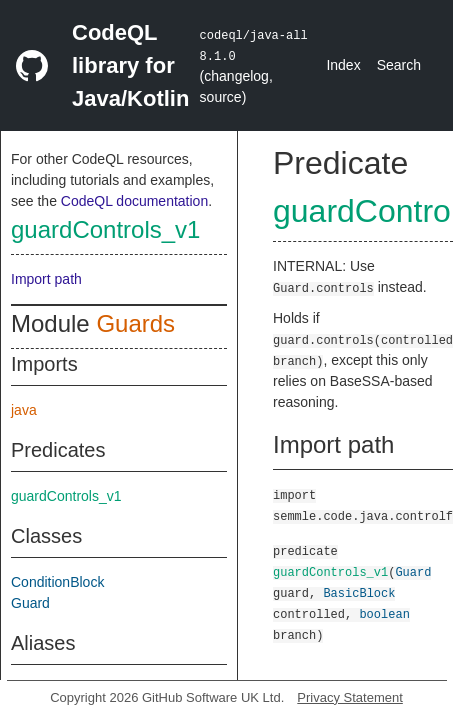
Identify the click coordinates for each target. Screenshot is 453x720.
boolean (384, 613)
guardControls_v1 (105, 229)
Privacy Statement (350, 697)
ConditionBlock (57, 582)
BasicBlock (359, 592)
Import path (46, 279)
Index (343, 65)
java (24, 410)
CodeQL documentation (134, 201)
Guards (135, 323)
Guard (30, 603)
